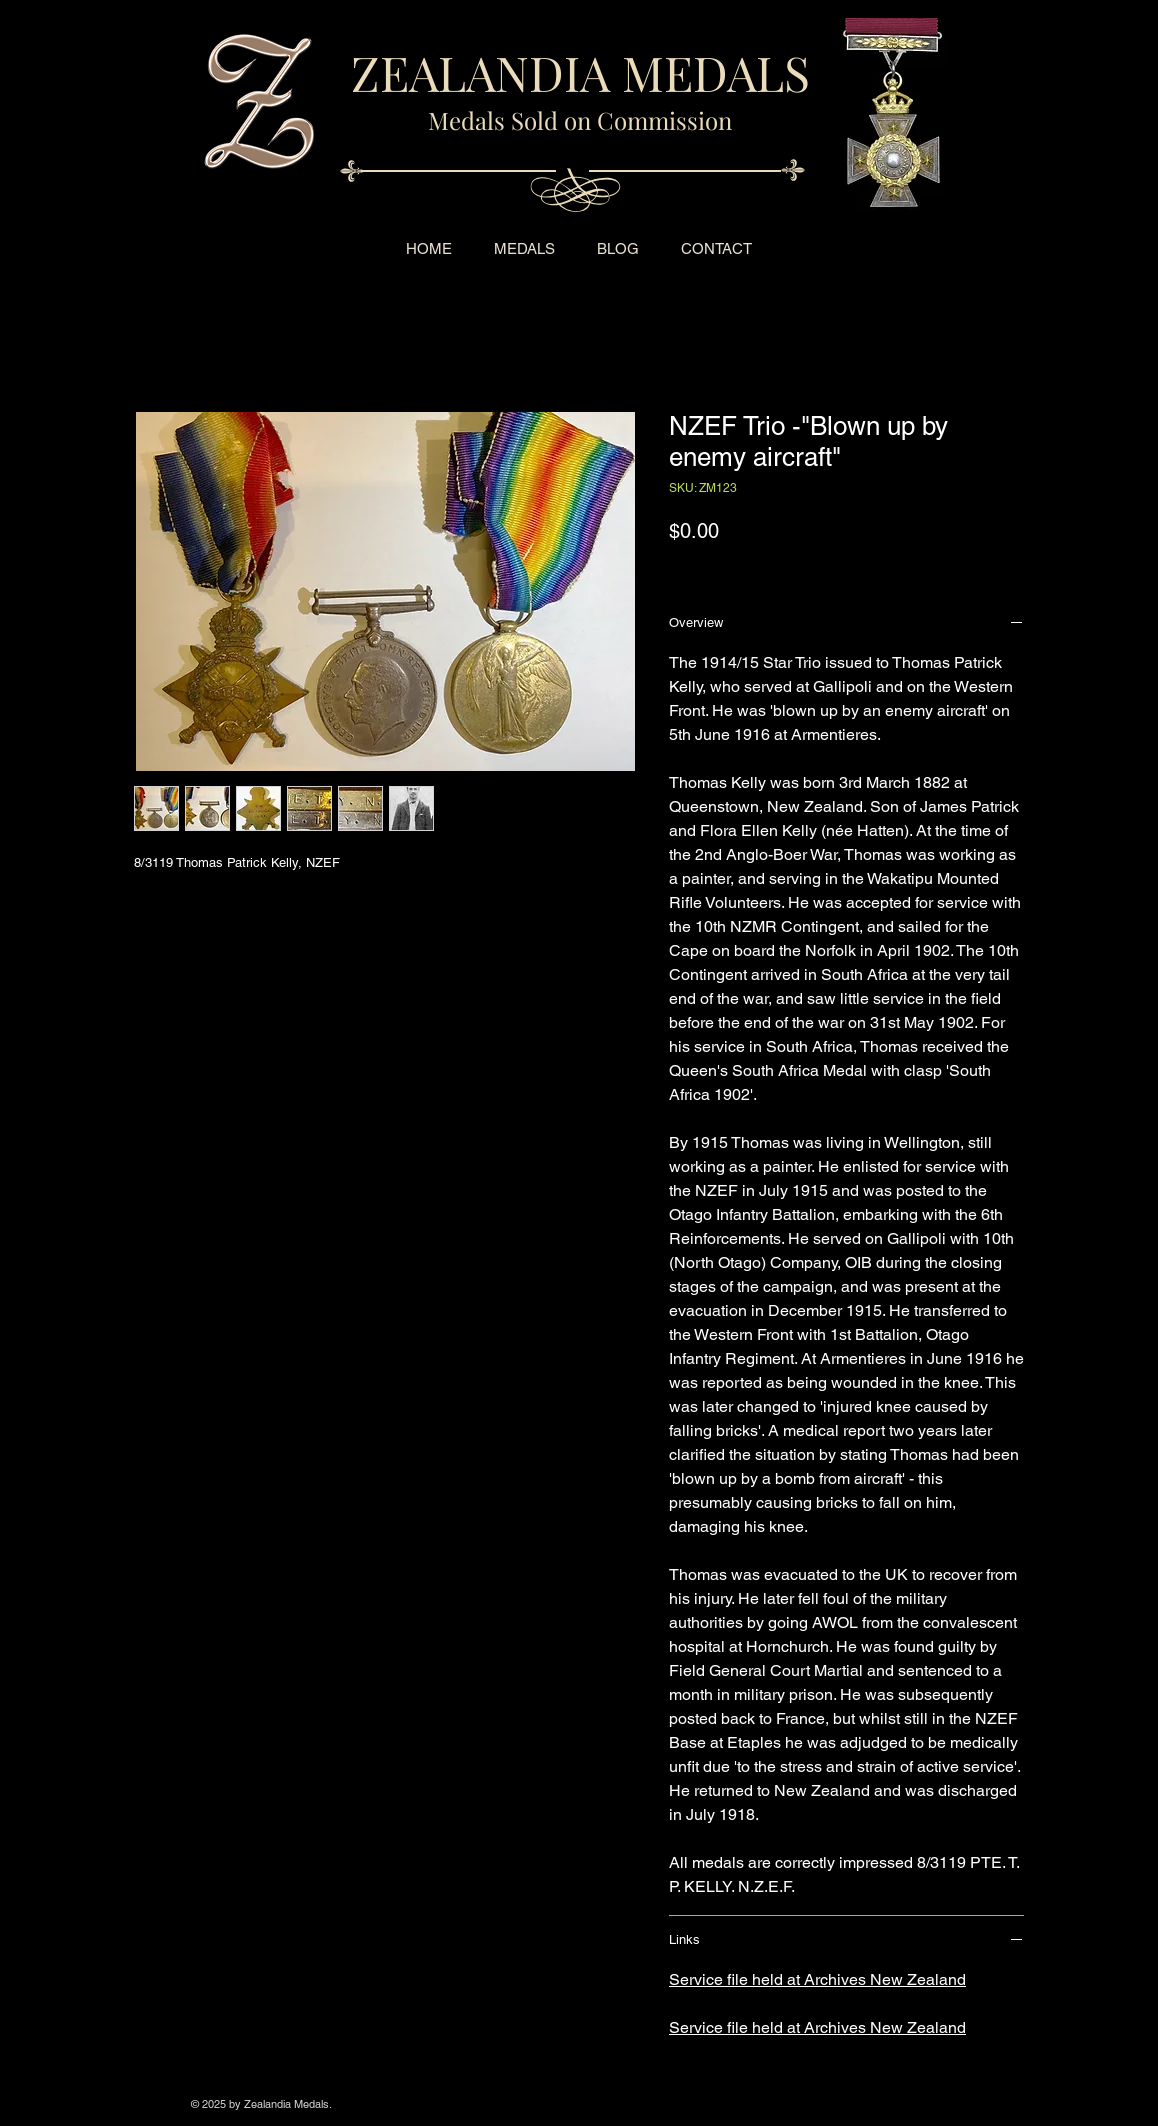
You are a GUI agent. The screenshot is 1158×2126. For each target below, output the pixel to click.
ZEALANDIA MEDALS (580, 72)
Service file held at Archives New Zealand (817, 1979)
